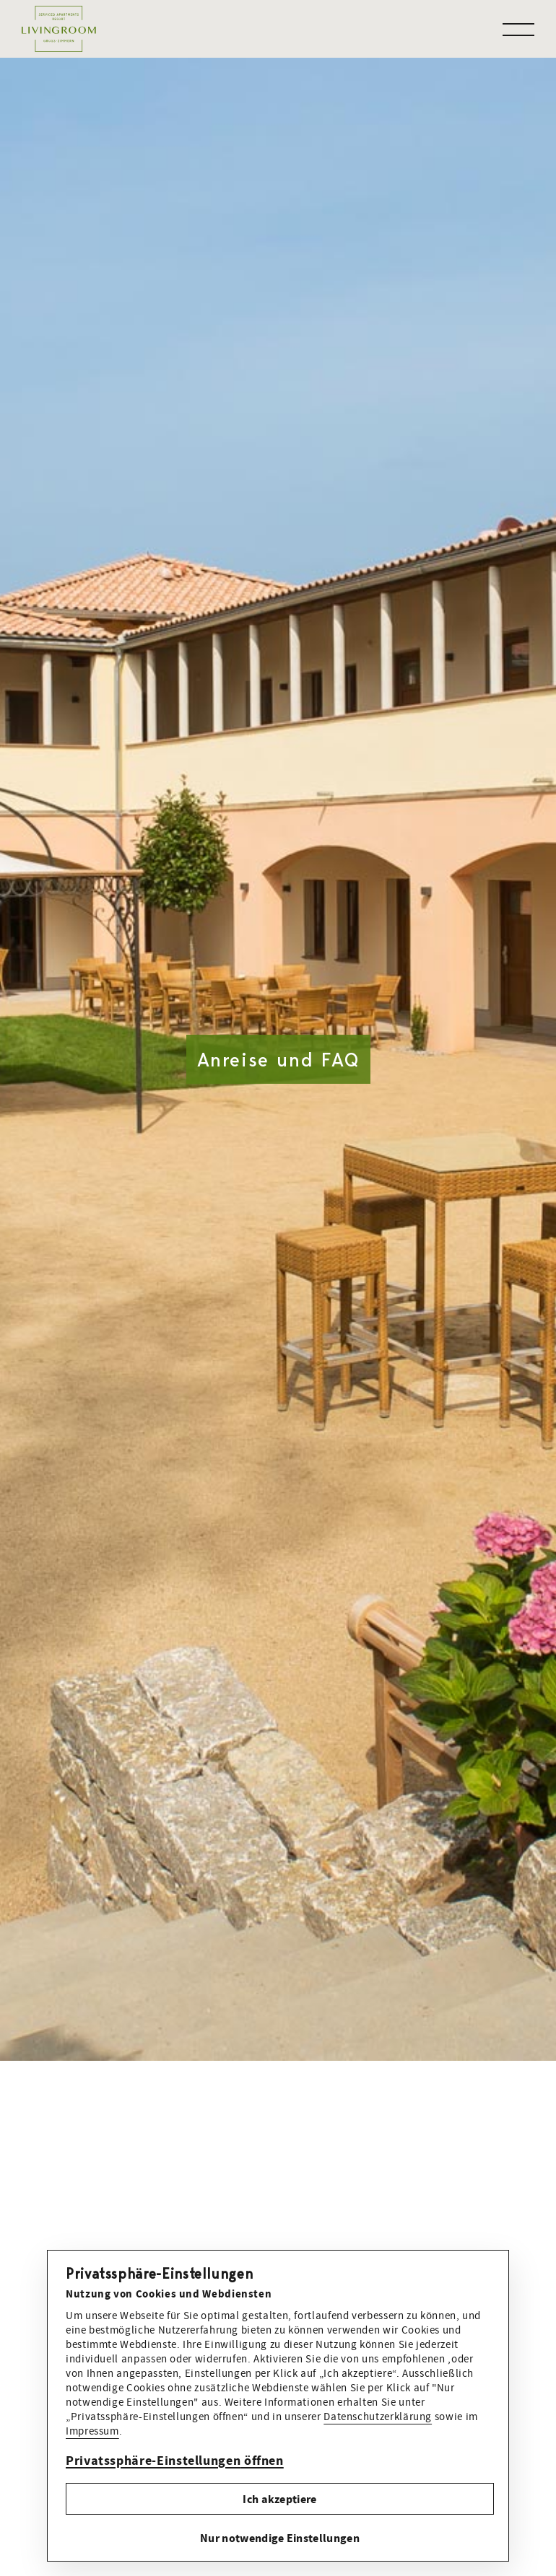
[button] (518, 29)
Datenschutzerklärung (377, 2416)
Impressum (92, 2430)
